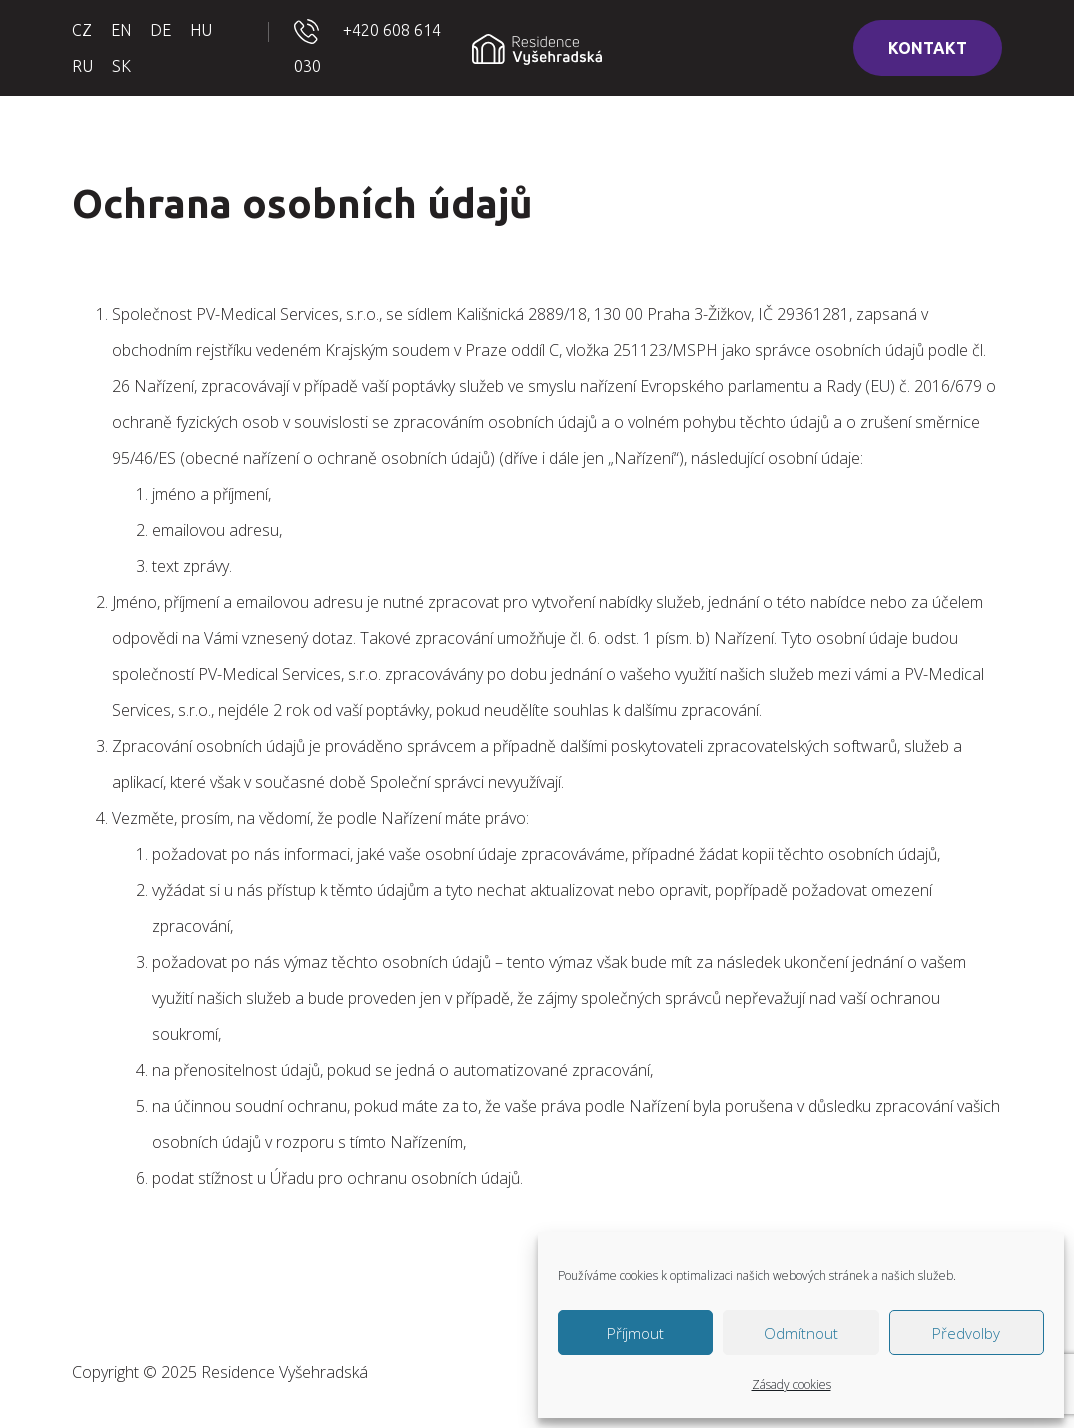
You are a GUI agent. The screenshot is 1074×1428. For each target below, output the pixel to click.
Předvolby (966, 1333)
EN (121, 30)
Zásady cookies (791, 1384)
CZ (82, 30)
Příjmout (635, 1333)
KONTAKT (927, 48)
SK (121, 66)
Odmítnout (801, 1333)
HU (201, 30)
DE (160, 30)
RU (82, 66)
